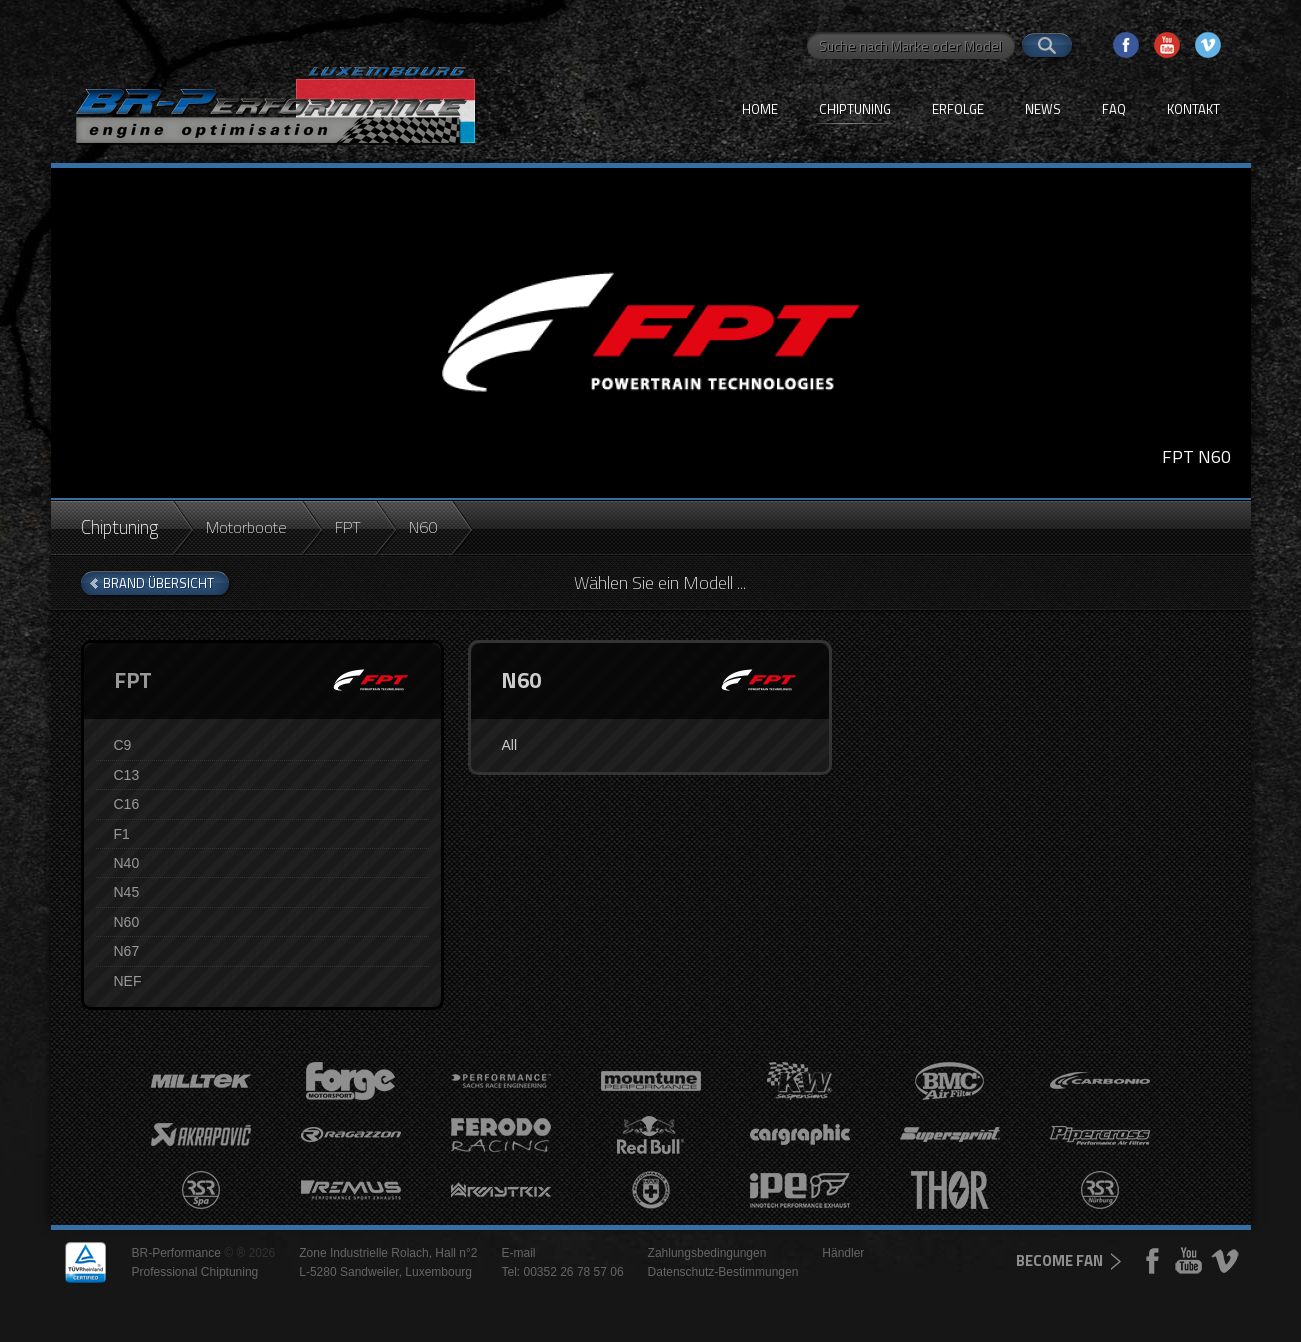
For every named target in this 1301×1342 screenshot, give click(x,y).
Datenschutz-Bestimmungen (723, 1272)
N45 (127, 892)
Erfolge (958, 109)
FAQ (1114, 109)
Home (760, 109)
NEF (128, 981)
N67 (127, 951)
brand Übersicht (158, 583)
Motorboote (246, 527)
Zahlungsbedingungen (707, 1253)
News (1043, 109)
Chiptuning (855, 109)
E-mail (518, 1253)
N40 (127, 863)
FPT (348, 527)
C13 (127, 775)
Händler (843, 1253)
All (509, 745)
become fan (1059, 1260)
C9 (123, 745)
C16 (127, 804)
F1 (122, 834)
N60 (127, 922)
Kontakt (1193, 109)
